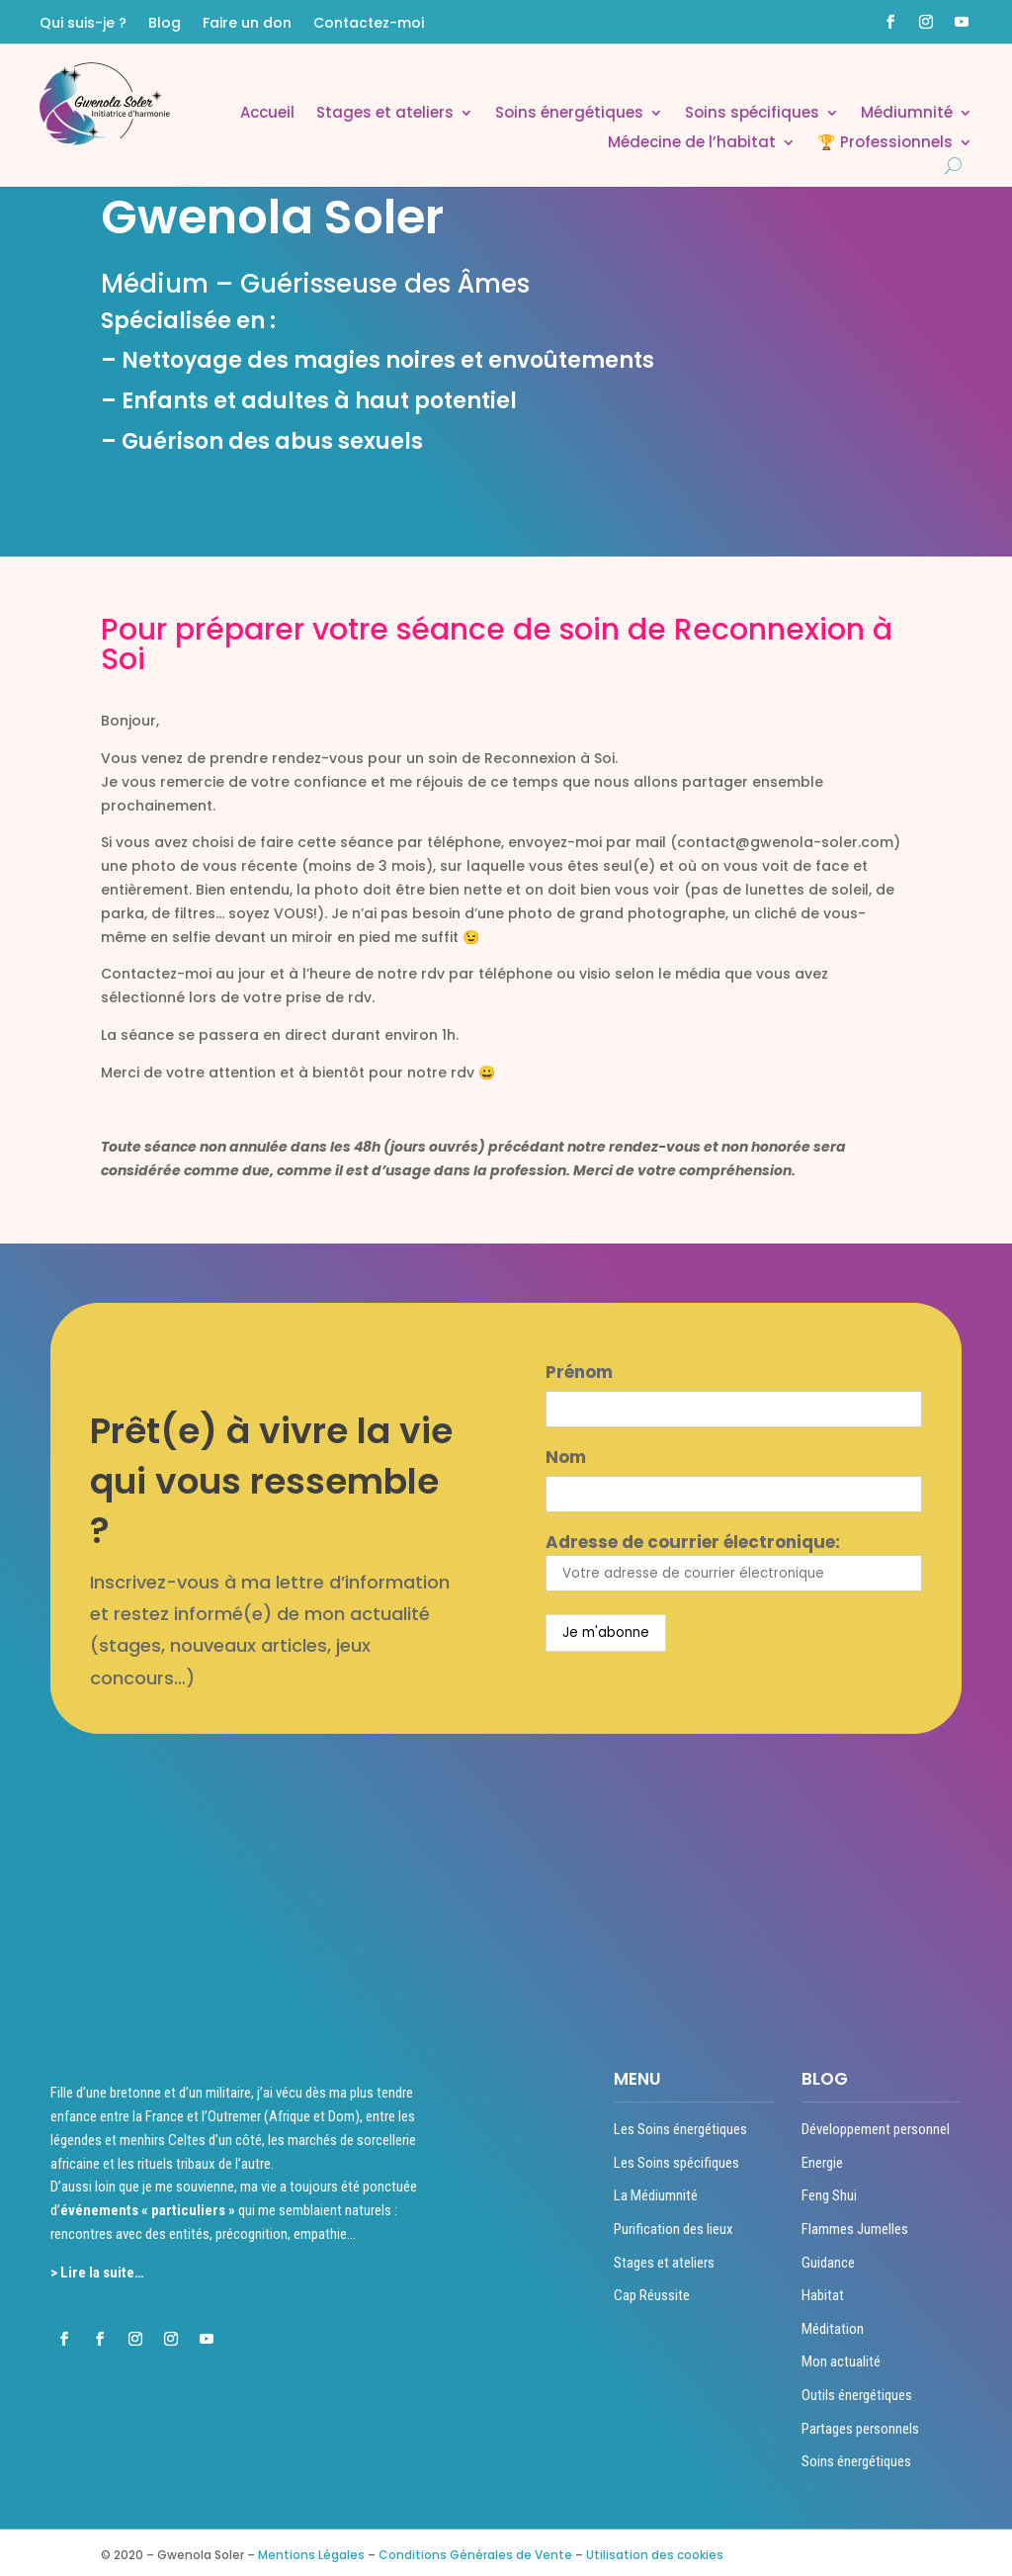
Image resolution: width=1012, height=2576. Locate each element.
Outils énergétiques (856, 2395)
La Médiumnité (656, 2195)
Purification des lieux (673, 2229)
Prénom (579, 1372)
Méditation (832, 2329)
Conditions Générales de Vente (475, 2554)
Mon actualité (841, 2361)
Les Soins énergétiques (680, 2129)
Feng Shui (829, 2195)
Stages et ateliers (385, 114)
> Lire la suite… (97, 2272)
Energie (822, 2163)
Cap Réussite (652, 2295)
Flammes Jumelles (854, 2229)
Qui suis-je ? (83, 24)
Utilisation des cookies (654, 2554)
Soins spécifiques (752, 114)
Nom (566, 1457)
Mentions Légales (311, 2554)
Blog (164, 24)
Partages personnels (860, 2429)
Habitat (822, 2295)
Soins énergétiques (569, 114)
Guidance (828, 2263)
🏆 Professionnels (885, 143)
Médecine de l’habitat (692, 143)
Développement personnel (875, 2129)
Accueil (267, 114)
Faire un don (247, 24)
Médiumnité (907, 114)
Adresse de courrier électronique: (734, 1560)
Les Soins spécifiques (676, 2163)
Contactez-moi (368, 24)
